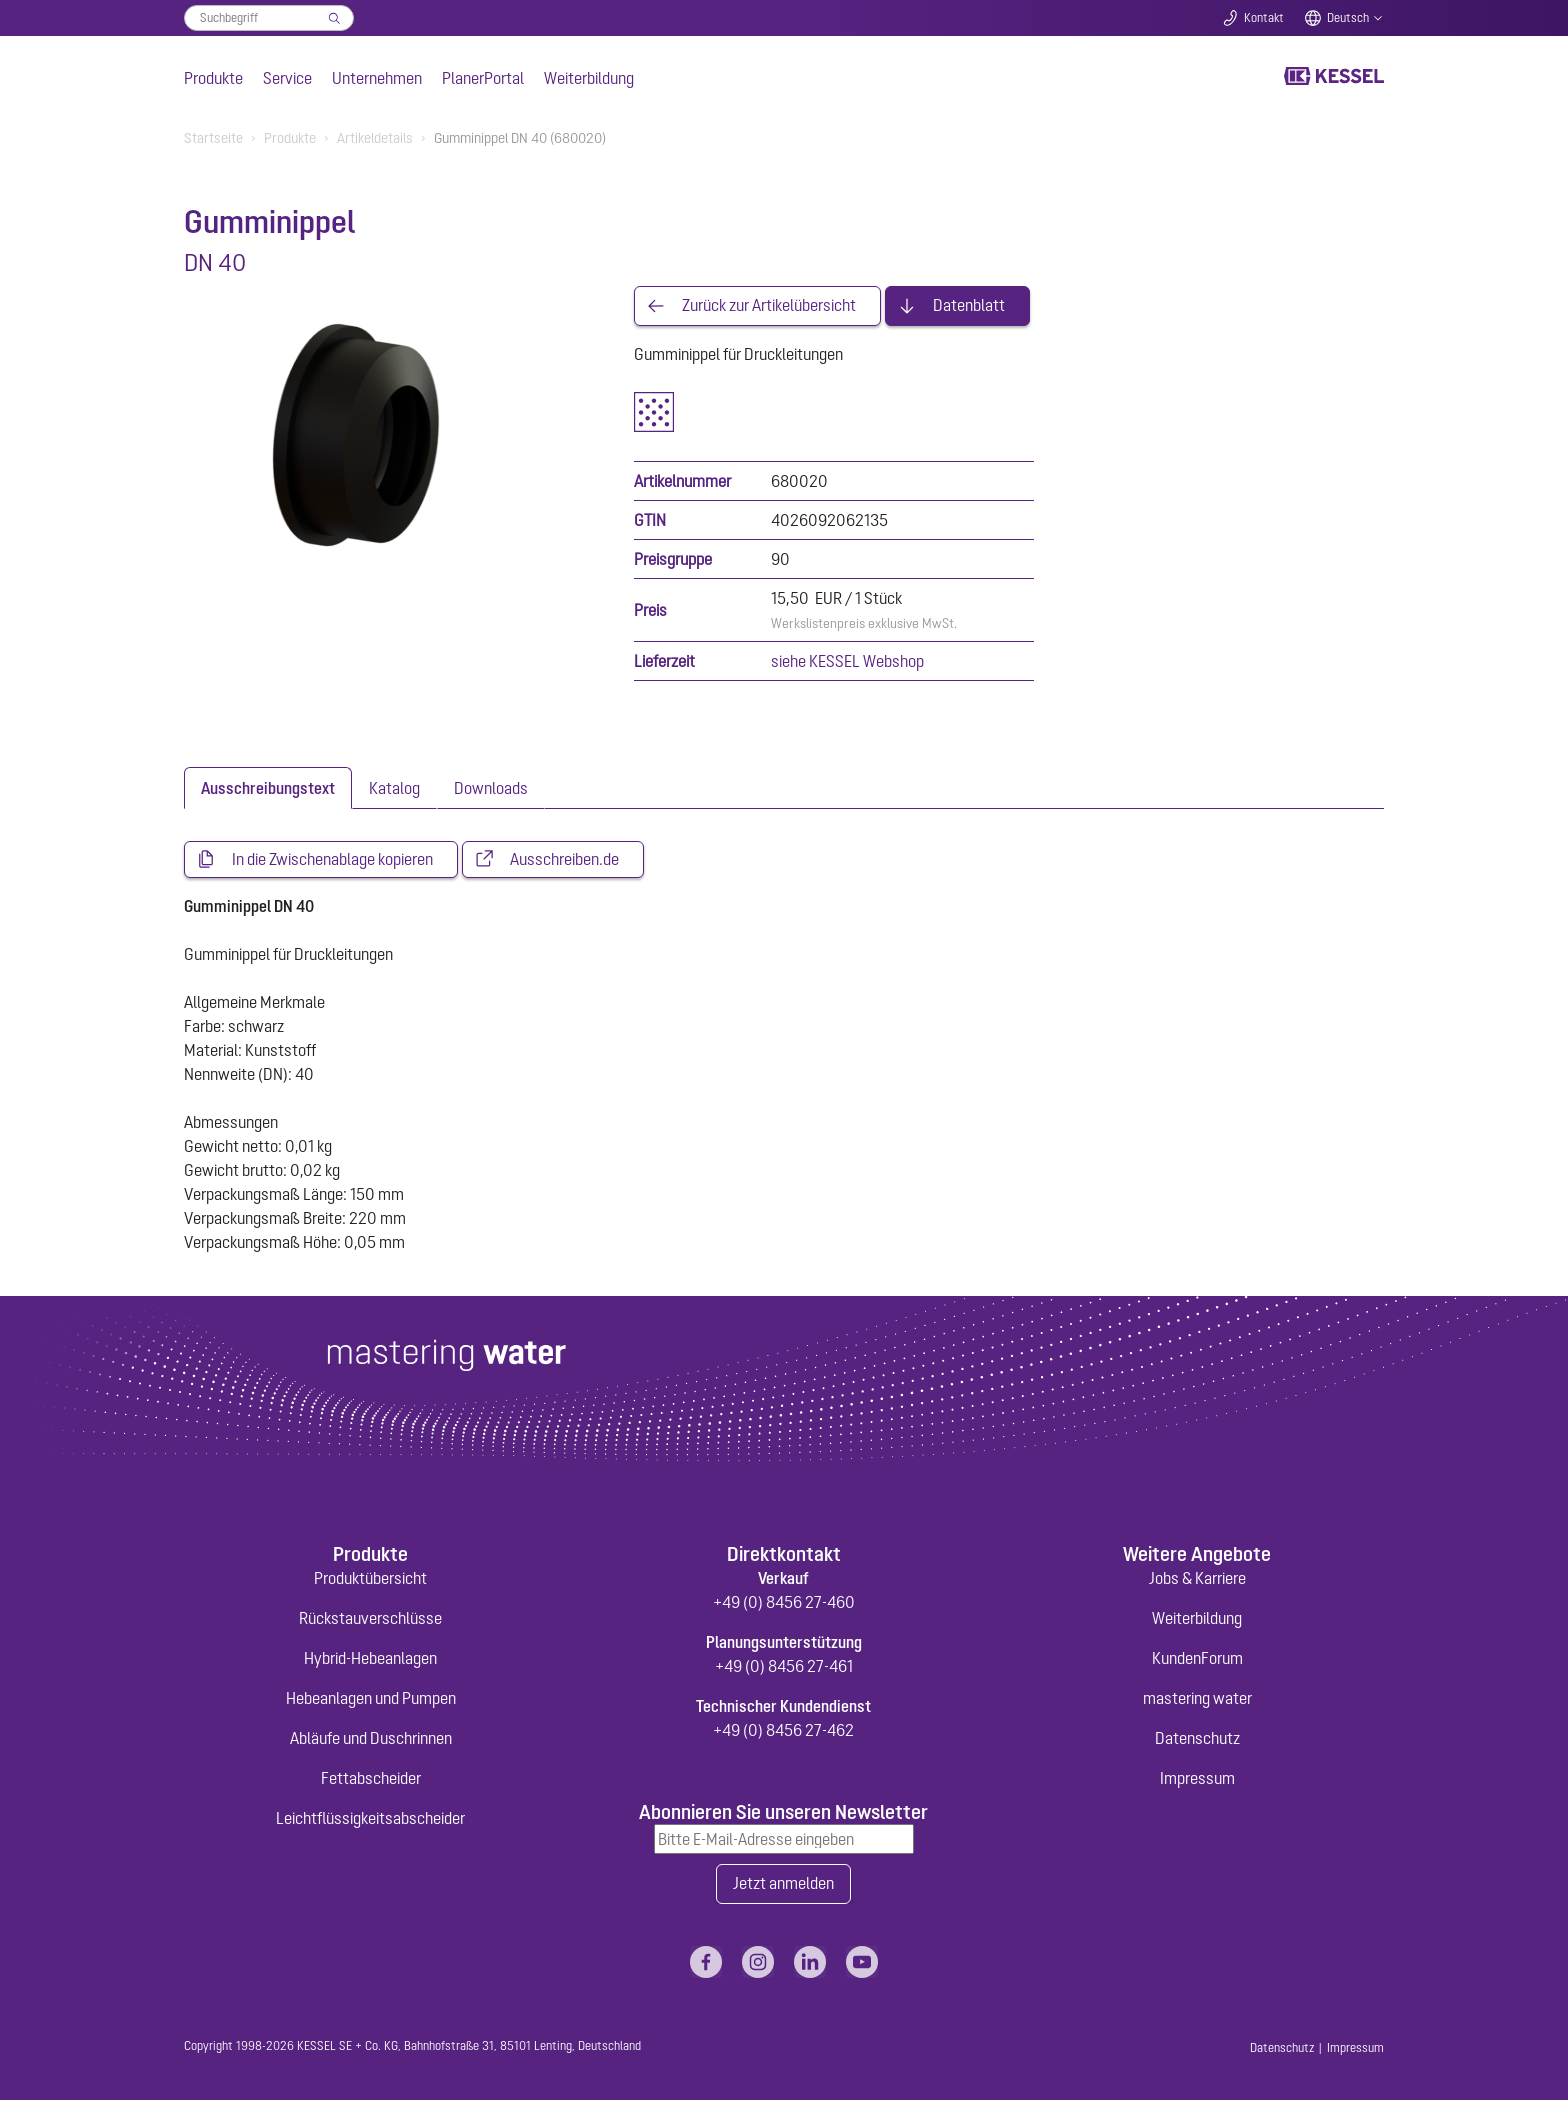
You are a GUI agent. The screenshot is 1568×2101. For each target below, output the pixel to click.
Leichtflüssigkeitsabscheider (370, 1819)
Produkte (213, 78)
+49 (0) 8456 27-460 (784, 1603)
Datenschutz (1197, 1739)
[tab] (268, 788)
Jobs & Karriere (1197, 1579)
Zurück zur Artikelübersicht (769, 306)
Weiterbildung (589, 78)
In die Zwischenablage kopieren (332, 860)
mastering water (1197, 1699)
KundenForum (1197, 1659)
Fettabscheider (371, 1779)
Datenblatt (969, 306)
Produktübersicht (370, 1579)
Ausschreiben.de (564, 860)
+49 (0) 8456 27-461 (784, 1667)
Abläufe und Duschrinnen (371, 1739)
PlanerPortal (483, 78)
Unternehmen (377, 78)
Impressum (1197, 1779)
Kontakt (1264, 18)
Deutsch (1348, 18)
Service (287, 78)
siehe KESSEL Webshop (847, 661)
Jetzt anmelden (783, 1885)
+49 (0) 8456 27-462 (783, 1731)
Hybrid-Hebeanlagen (370, 1659)
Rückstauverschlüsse (370, 1619)
